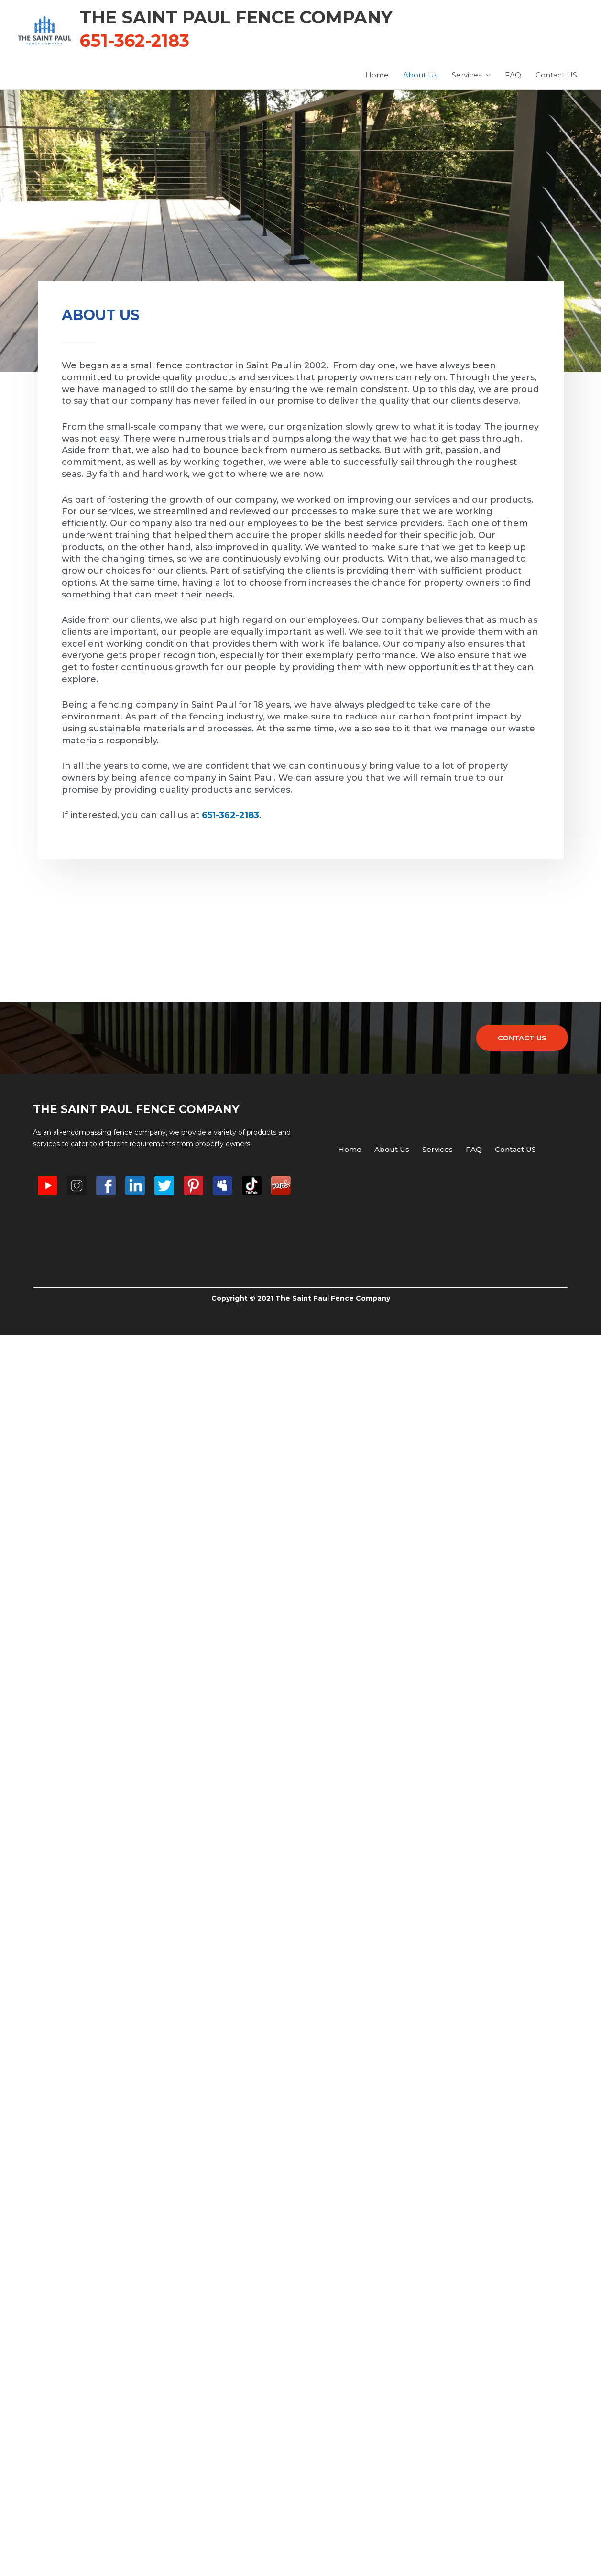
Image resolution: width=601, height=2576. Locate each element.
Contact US (556, 74)
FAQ (513, 74)
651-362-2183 (230, 815)
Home (377, 74)
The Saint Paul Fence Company (236, 17)
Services (466, 74)
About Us (420, 74)
